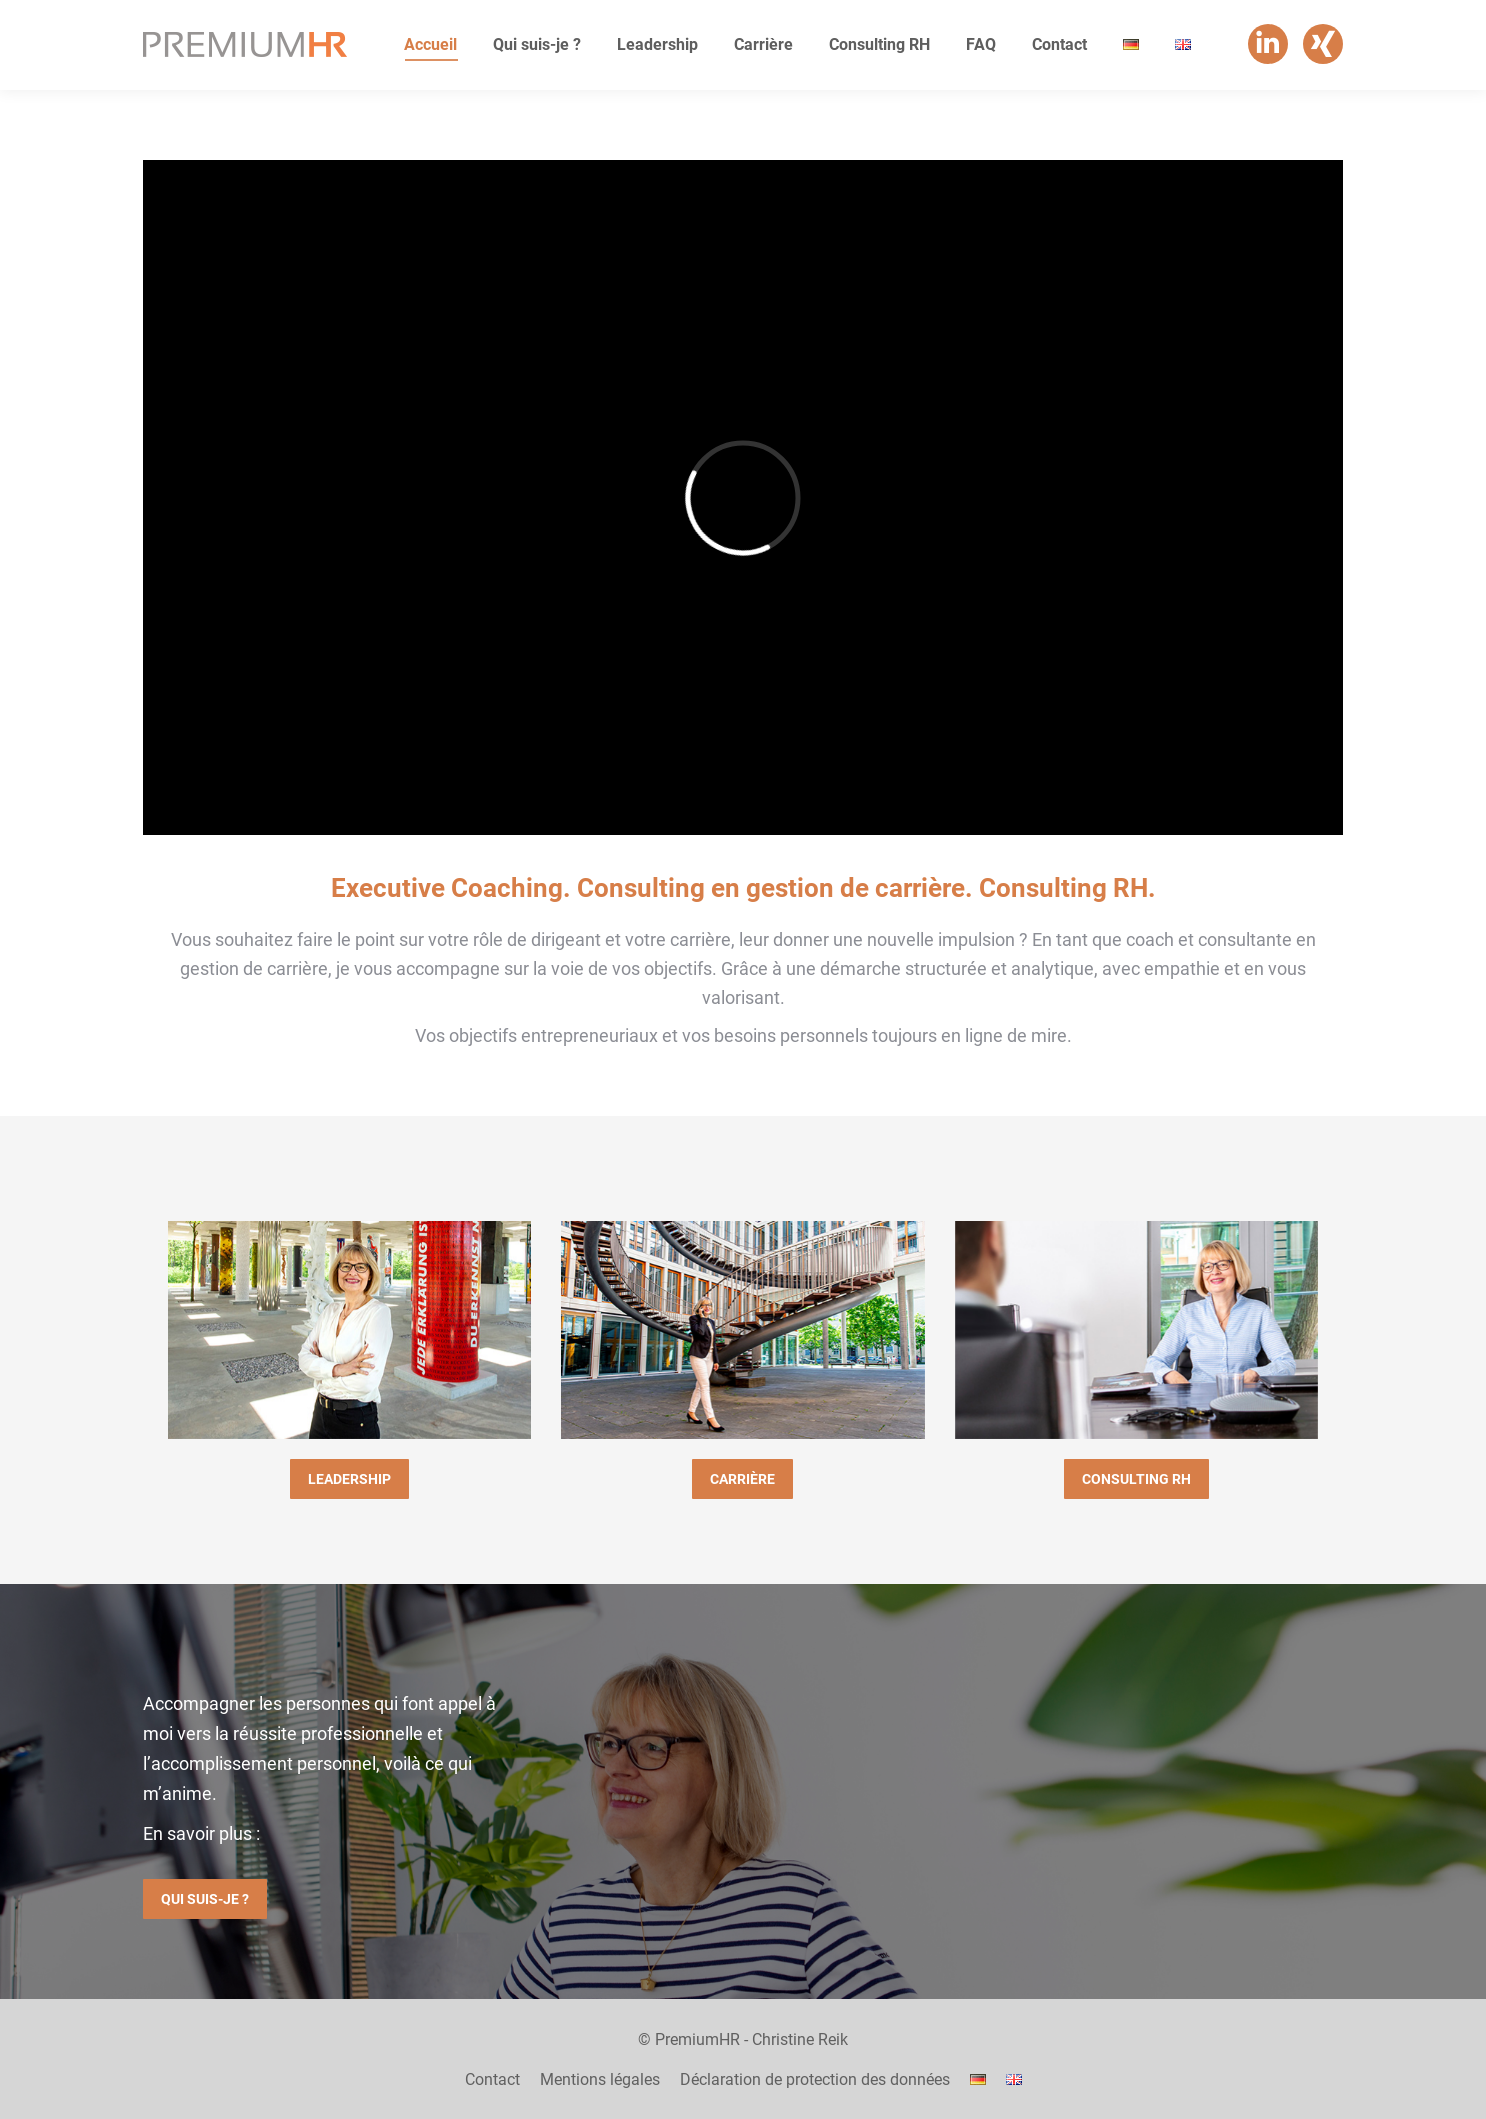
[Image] (349, 1330)
